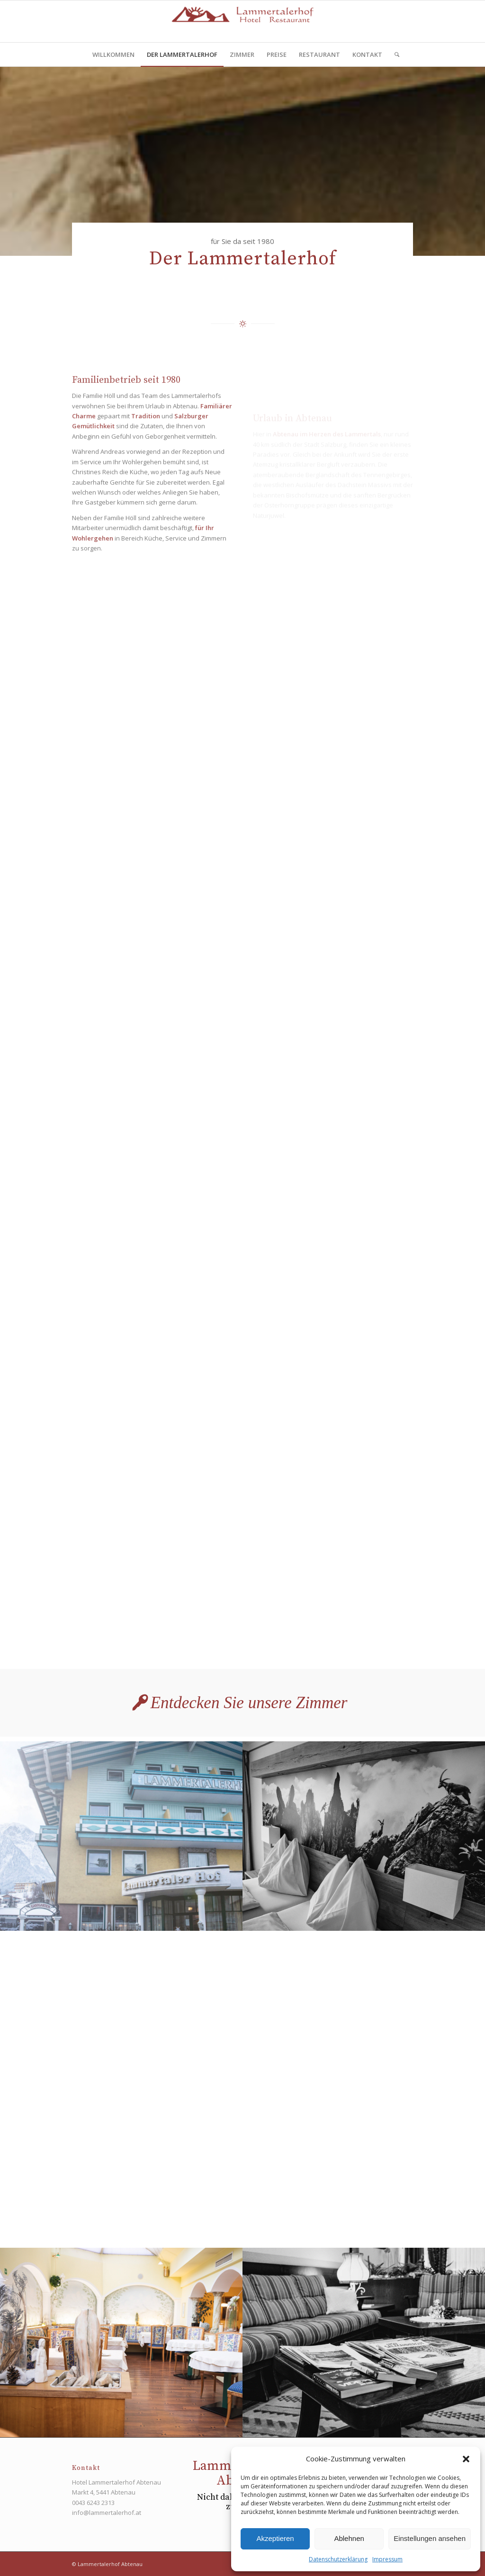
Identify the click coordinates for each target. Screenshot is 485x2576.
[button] (466, 2459)
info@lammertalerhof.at (106, 2512)
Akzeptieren (275, 2538)
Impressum (387, 2559)
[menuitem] (113, 54)
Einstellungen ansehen (430, 2538)
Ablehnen (349, 2538)
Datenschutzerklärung (338, 2559)
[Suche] (393, 54)
